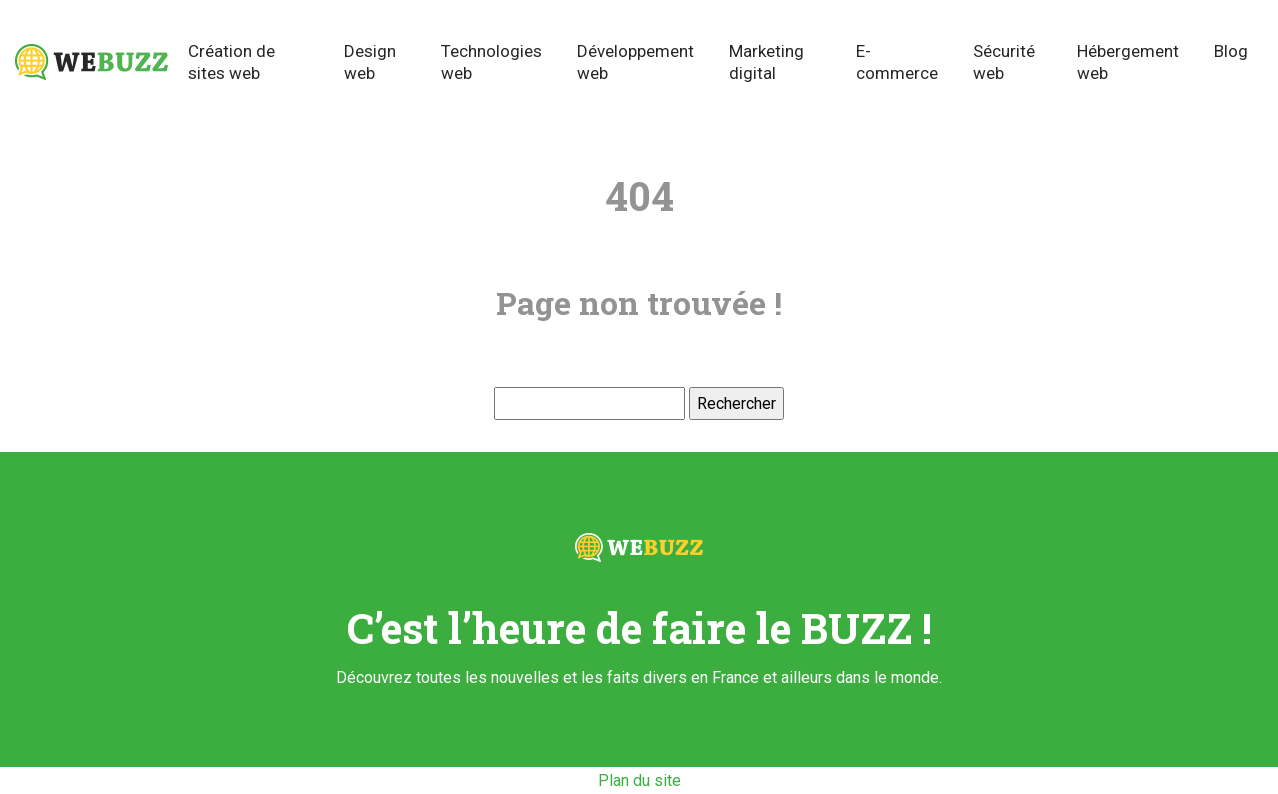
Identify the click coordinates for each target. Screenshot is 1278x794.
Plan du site (639, 780)
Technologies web (491, 62)
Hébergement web (1128, 62)
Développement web (635, 62)
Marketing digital (766, 62)
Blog (1231, 51)
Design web (370, 62)
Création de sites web (231, 62)
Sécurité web (1004, 62)
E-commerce (897, 62)
